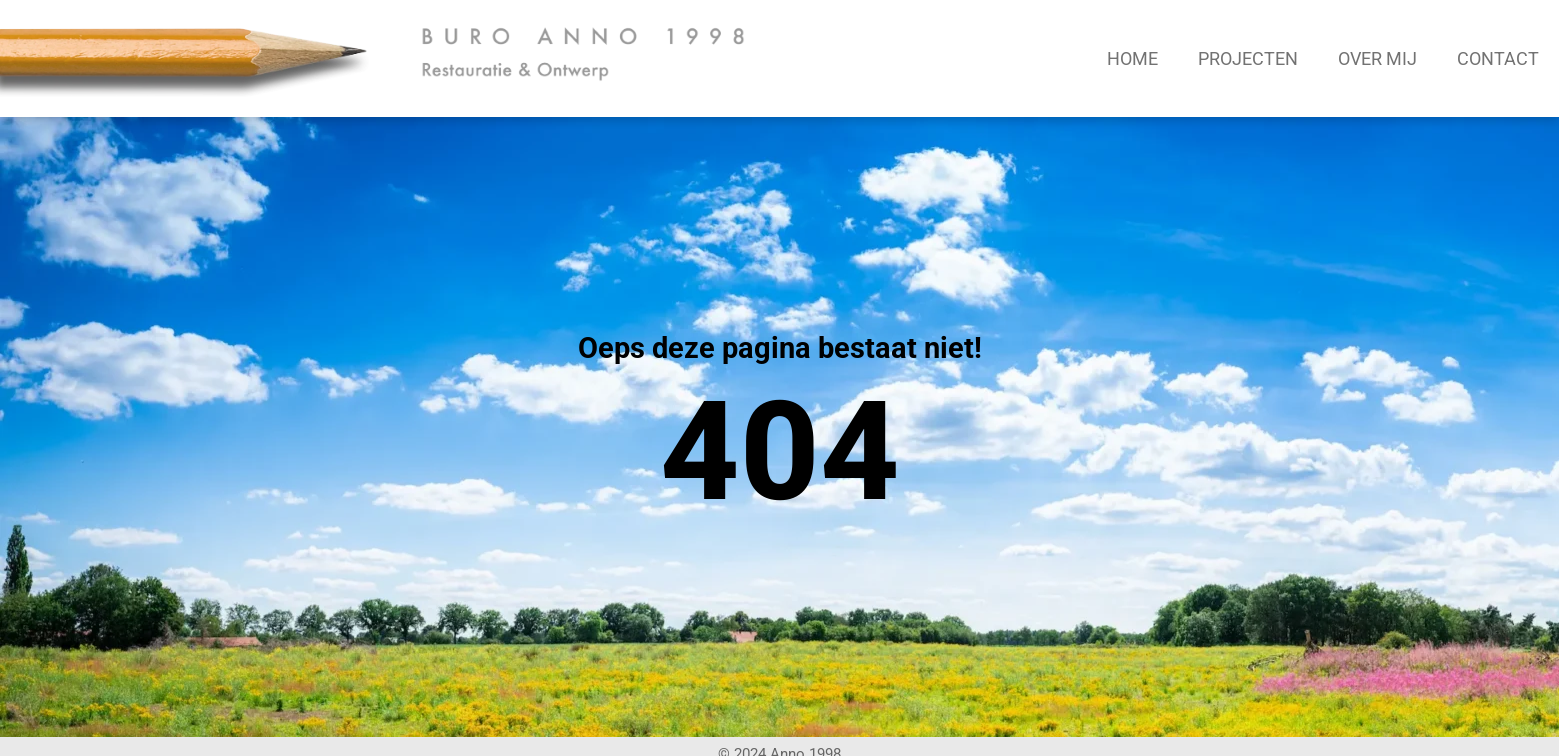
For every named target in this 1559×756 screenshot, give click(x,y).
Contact (1498, 58)
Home (1132, 58)
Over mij (1377, 58)
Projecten (1248, 58)
